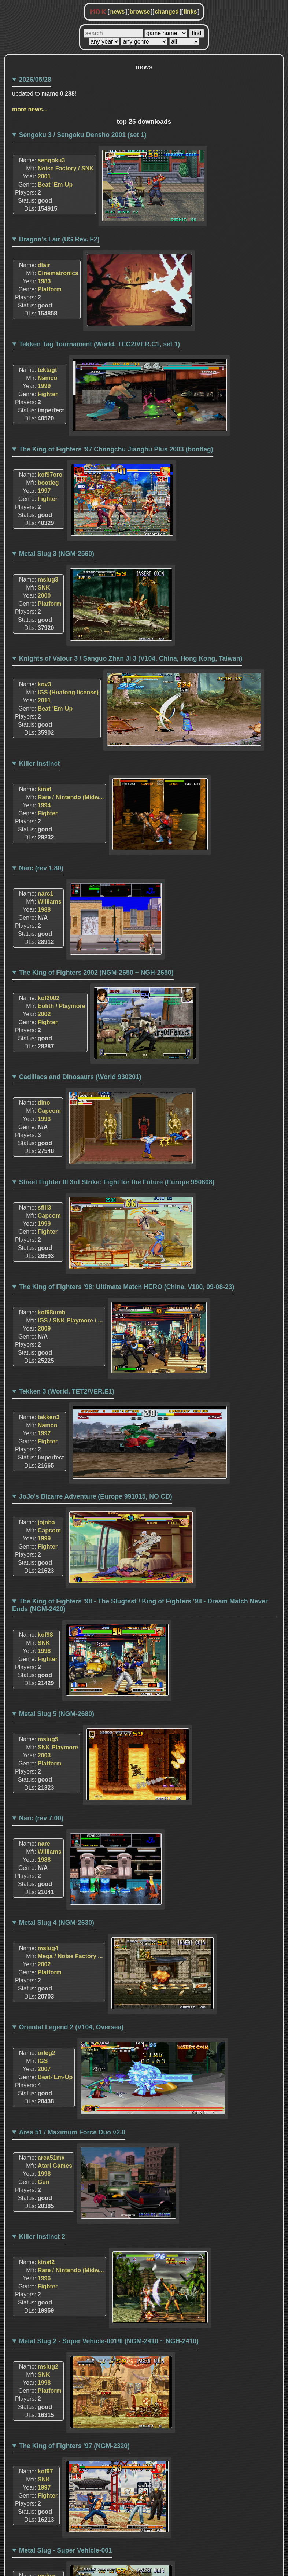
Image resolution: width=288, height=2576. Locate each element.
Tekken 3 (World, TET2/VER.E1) (66, 1391)
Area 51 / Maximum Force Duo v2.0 (72, 2132)
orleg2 (46, 2053)
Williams (50, 901)
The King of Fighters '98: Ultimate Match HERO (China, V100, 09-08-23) (127, 1287)
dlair (44, 265)
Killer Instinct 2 (42, 2236)
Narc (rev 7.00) (41, 1818)
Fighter (48, 394)
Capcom (49, 1111)
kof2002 (49, 998)
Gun (43, 2182)
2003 (44, 1755)
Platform (50, 289)
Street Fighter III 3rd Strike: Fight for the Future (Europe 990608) (117, 1182)
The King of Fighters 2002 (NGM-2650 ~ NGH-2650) (96, 972)
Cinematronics (58, 273)
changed (167, 11)
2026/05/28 (35, 79)
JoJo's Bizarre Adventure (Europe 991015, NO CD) (95, 1496)
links (190, 11)
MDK (98, 12)
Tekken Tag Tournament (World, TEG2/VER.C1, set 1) (99, 344)
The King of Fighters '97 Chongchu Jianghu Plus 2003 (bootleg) (116, 449)
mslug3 (48, 579)
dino (44, 1103)
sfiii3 (44, 1207)
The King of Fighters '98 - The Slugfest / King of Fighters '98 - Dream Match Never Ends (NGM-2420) (140, 1605)
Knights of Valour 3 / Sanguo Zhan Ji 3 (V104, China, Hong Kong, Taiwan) (131, 658)
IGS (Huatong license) (68, 692)
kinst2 (46, 2262)
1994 (44, 805)
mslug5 (48, 1739)
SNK (44, 587)
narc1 (45, 893)
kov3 (44, 684)
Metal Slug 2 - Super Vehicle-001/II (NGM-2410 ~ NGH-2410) (109, 2341)
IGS (43, 2061)
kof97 (45, 2471)
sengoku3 (51, 160)
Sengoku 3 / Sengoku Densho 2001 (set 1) (83, 135)
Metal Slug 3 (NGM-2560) (56, 553)
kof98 (45, 1635)
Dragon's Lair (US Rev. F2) (59, 239)
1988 (44, 910)
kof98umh (52, 1312)
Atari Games (55, 2166)
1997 (44, 491)
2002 (44, 1014)
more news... (30, 109)
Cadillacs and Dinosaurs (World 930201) (80, 1077)
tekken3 (49, 1417)
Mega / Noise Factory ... (70, 1956)
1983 (44, 281)
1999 (44, 386)
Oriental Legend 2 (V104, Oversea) (71, 2027)
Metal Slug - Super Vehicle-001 (65, 2550)
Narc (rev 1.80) (41, 868)
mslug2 (48, 2366)
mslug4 (48, 1948)
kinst (44, 789)
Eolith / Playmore (61, 1006)
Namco (47, 378)
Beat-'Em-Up (55, 184)
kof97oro (50, 475)
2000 (44, 596)
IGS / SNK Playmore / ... (70, 1320)
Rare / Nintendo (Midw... (71, 797)
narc (44, 1844)
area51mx (51, 2158)
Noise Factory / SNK (66, 168)
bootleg (48, 483)
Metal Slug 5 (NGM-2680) (56, 1713)
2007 (44, 2069)
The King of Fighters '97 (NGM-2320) (74, 2446)
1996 (44, 2278)
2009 (44, 1328)
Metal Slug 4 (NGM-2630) (56, 1922)
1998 (44, 1651)
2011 (44, 700)
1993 (44, 1119)
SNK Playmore (58, 1747)
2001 (44, 176)
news (117, 11)
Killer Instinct (39, 763)
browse (139, 11)
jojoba (46, 1522)
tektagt (47, 370)
